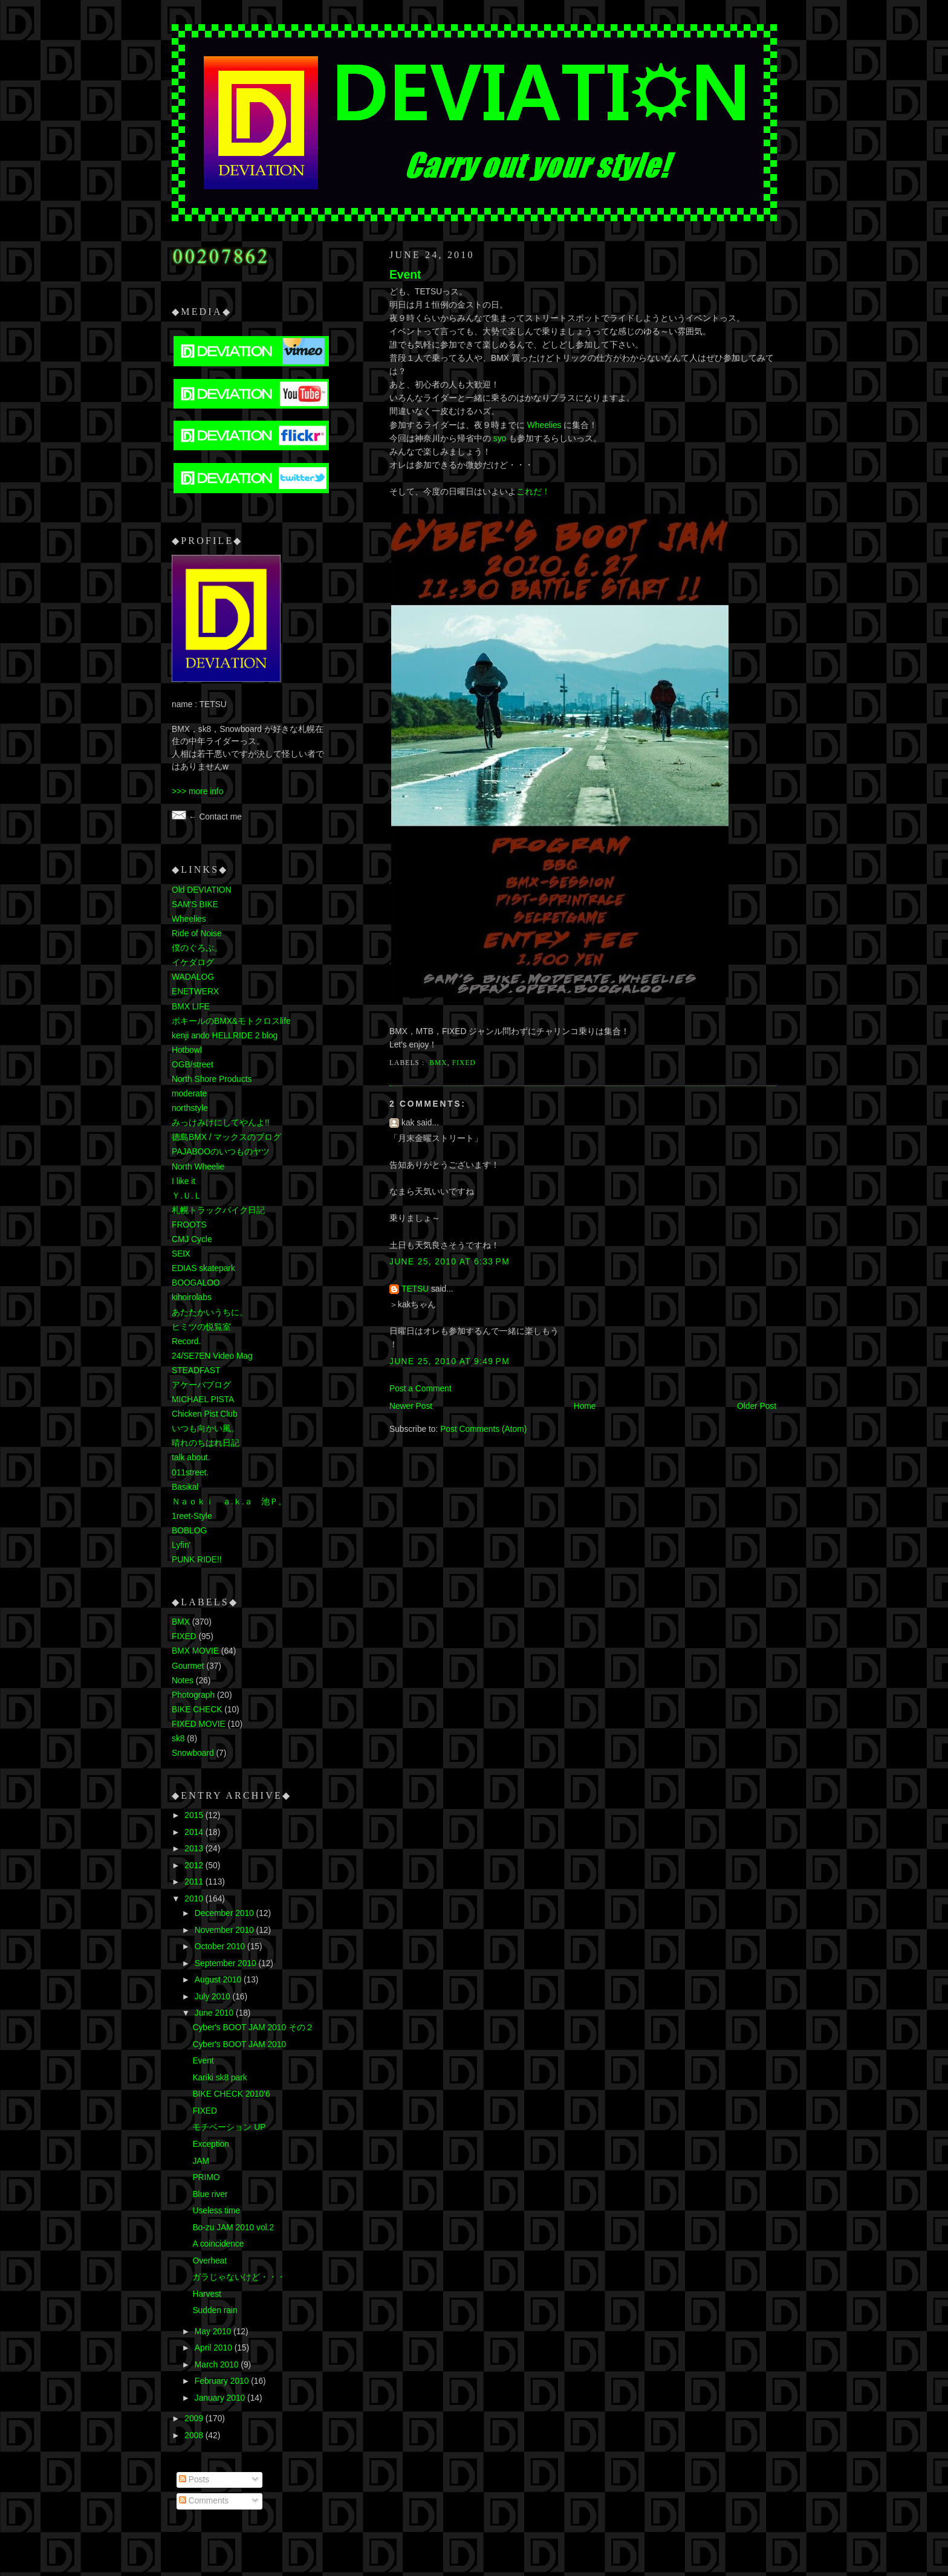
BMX (438, 1062)
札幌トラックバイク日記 (218, 1210)
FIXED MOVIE (199, 1724)
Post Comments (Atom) (483, 1429)
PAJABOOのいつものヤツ (221, 1151)
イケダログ (193, 962)
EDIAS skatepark (203, 1268)
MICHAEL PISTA (203, 1399)
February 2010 (223, 2381)
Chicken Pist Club (205, 1414)
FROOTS (189, 1224)
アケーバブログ (201, 1385)
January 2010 (221, 2398)
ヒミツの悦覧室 (201, 1327)
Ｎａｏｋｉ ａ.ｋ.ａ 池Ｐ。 (229, 1501)
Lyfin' (181, 1545)
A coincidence (218, 2243)
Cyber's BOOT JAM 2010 (239, 2044)
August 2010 (219, 1979)
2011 (194, 1881)
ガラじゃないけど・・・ (238, 2277)
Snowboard (193, 1753)
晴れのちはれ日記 (205, 1443)
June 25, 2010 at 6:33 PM (449, 1261)
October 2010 (221, 1946)
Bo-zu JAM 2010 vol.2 (233, 2227)
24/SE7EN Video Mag (212, 1356)
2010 (194, 1898)
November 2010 (225, 1930)
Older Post (756, 1406)
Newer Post (410, 1406)
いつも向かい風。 (205, 1428)
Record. (186, 1341)
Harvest (206, 2294)
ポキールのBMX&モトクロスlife (231, 1021)
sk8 (178, 1738)
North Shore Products (212, 1079)
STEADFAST (196, 1370)
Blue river (209, 2194)
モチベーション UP (228, 2127)
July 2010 (214, 1996)
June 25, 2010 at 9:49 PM (449, 1361)
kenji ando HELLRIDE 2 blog (225, 1035)
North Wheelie (198, 1166)
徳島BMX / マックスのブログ (226, 1137)
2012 (194, 1865)
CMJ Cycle (192, 1239)
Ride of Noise (197, 933)
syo (499, 438)
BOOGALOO (196, 1282)
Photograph (193, 1695)
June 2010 (215, 2013)
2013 (194, 1848)
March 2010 (218, 2364)
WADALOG (193, 977)
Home (585, 1406)
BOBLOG (189, 1530)
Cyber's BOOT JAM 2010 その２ (252, 2027)
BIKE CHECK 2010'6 (231, 2094)
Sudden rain (214, 2310)
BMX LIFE (191, 1006)
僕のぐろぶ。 (197, 948)
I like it (183, 1181)
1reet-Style (192, 1516)
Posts (194, 2479)
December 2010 (225, 1913)
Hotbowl (187, 1050)
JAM (200, 2161)
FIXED (464, 1062)
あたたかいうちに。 (210, 1312)
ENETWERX (195, 991)
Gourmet (188, 1666)
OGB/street (192, 1064)
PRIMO (205, 2177)
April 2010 (215, 2347)
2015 (194, 1815)
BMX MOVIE (195, 1650)
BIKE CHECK (197, 1709)
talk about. (191, 1457)
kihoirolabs (192, 1297)
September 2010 (227, 1963)
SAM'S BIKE (195, 904)
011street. (190, 1472)
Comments (204, 2500)
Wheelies (544, 425)
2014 (194, 1832)
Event (405, 274)
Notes (182, 1680)
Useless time (216, 2210)
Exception (210, 2144)
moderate (189, 1093)
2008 (194, 2435)
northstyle (190, 1108)
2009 (194, 2418)
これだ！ (533, 491)
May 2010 (214, 2331)
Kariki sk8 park (219, 2077)
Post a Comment (420, 1388)
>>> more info (197, 791)
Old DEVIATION (201, 890)
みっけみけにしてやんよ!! (221, 1122)
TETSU (415, 1288)
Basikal (185, 1487)
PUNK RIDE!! (197, 1559)
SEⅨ (181, 1253)
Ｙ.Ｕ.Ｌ (187, 1195)
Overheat (209, 2260)
